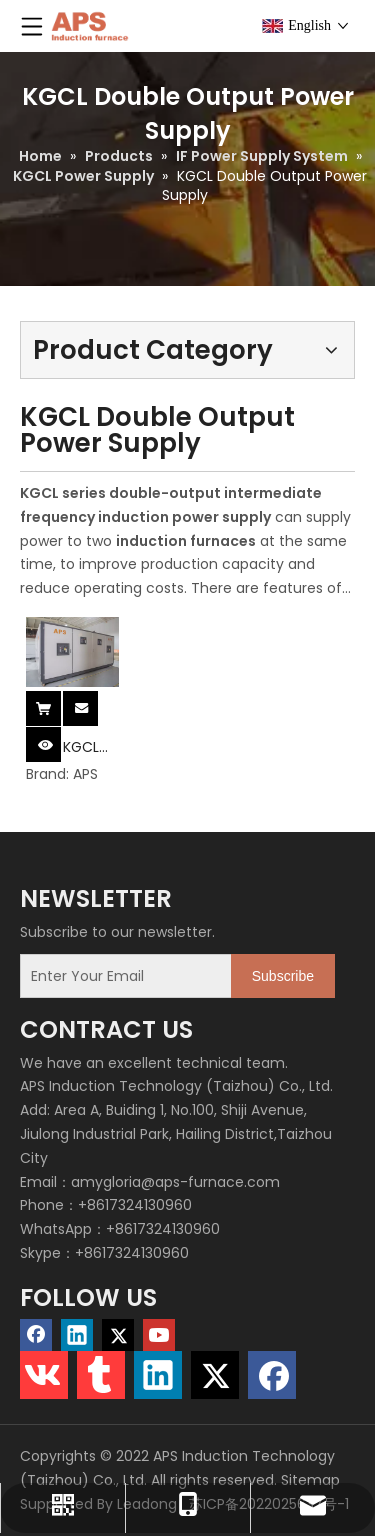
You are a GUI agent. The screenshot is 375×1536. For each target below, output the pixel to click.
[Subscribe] (283, 976)
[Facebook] (36, 1335)
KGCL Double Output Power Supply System (89, 747)
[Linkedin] (77, 1335)
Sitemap (310, 1480)
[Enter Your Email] (121, 976)
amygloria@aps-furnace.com (175, 1182)
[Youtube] (159, 1335)
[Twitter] (118, 1335)
